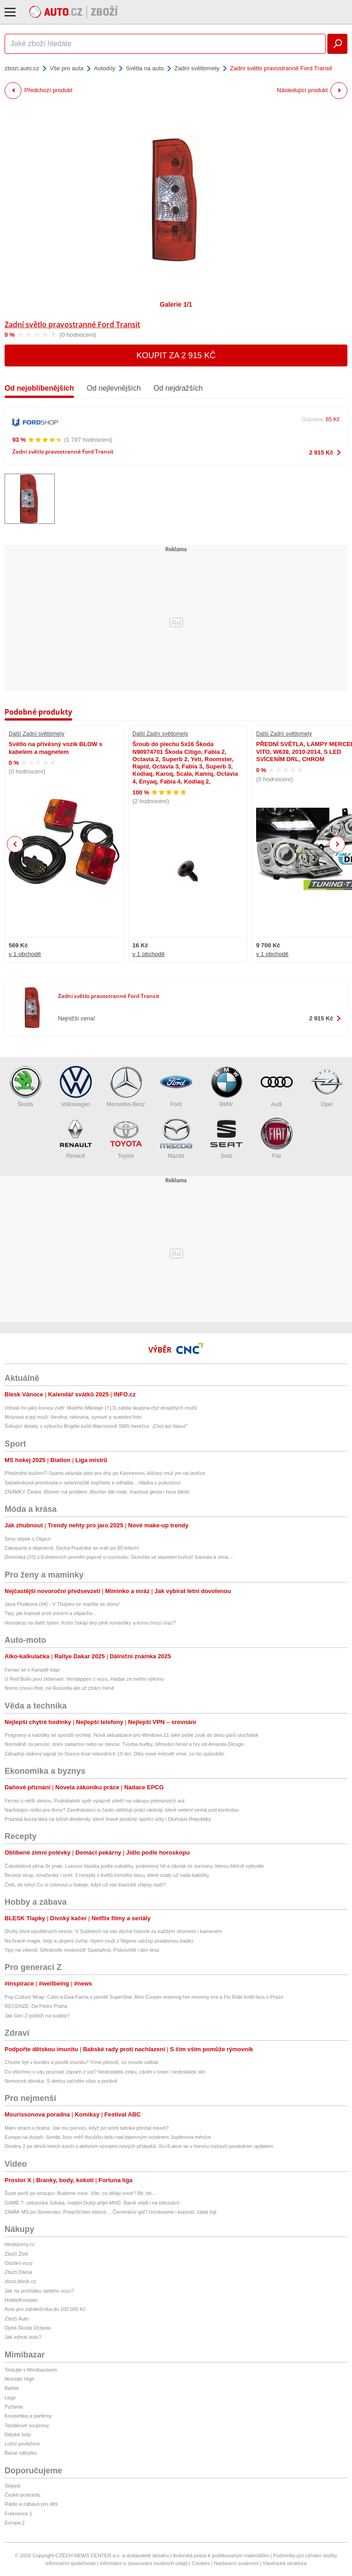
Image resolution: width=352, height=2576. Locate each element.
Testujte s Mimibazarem (31, 2369)
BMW (226, 1087)
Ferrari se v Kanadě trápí (32, 1669)
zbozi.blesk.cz (20, 2281)
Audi (277, 1087)
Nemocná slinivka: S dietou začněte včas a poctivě (61, 2081)
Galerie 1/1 (176, 304)
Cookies (201, 2563)
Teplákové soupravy (27, 2425)
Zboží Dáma (18, 2272)
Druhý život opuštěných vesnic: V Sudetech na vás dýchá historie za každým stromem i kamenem (113, 1931)
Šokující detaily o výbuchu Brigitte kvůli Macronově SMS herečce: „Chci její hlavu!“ (96, 1426)
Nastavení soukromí (236, 2563)
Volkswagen (76, 1087)
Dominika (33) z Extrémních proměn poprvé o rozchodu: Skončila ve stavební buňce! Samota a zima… (119, 1557)
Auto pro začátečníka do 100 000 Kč (45, 2309)
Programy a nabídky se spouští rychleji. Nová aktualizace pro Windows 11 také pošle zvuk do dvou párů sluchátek (131, 1735)
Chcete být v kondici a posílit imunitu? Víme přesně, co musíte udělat (81, 2062)
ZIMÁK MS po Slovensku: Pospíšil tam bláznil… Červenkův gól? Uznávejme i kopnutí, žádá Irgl (110, 2212)
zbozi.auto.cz (22, 68)
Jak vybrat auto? (23, 2337)
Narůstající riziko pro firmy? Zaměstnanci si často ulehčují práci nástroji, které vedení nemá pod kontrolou (122, 1810)
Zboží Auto (17, 2318)
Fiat (277, 1138)
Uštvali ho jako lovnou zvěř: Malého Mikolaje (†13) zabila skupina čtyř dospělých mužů (101, 1408)
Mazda (176, 1138)
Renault (76, 1138)
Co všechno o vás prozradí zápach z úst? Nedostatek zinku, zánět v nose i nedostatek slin (105, 2071)
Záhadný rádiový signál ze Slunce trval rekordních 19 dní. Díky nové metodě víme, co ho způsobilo (114, 1753)
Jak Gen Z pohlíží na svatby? (37, 2015)
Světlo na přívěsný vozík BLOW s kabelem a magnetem (55, 748)
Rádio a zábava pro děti (31, 2504)
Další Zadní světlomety (36, 734)
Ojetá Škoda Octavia (28, 2327)
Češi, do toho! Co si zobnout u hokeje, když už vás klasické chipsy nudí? (85, 1884)
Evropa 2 (15, 2522)
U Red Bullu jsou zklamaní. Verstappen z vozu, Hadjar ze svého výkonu (84, 1679)
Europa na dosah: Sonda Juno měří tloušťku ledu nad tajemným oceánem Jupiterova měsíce (108, 2137)
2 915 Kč (321, 452)
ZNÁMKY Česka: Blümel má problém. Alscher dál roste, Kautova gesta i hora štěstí (97, 1491)
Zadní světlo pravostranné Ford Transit (72, 324)
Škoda (26, 1087)
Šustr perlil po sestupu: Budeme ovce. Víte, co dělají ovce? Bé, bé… (81, 2193)
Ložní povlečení (22, 2443)
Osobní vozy (18, 2263)
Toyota (126, 1138)
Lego (10, 2397)
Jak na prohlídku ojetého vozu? (39, 2291)
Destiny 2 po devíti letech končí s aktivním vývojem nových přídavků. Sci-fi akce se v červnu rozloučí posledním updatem (139, 2146)
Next (337, 844)
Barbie (12, 2388)
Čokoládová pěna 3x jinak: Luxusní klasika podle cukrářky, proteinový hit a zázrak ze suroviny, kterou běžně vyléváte (134, 1866)
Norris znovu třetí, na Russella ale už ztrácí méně (59, 1688)
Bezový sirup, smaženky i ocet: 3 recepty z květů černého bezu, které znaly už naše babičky (107, 1875)
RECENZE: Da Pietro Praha (36, 2006)
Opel (327, 1087)
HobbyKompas (21, 2300)
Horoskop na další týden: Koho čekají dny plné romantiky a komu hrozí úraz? (90, 1622)
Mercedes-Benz (125, 1087)
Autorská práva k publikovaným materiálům (221, 2555)
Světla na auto (145, 68)
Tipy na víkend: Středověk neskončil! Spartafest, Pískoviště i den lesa (82, 1950)
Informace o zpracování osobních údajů (144, 2563)
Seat (226, 1138)
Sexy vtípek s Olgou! (28, 1538)
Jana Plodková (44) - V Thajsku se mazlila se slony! (62, 1604)
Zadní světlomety (197, 68)
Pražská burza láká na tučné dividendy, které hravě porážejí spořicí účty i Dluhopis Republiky (108, 1819)
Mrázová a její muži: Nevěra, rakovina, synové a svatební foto (73, 1417)
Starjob (13, 2485)
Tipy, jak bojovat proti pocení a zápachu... (51, 1613)
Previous (15, 844)
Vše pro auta (67, 68)
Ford (176, 1087)
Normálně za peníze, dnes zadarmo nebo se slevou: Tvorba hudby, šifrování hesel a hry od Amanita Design (124, 1744)
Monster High (19, 2379)
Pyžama (14, 2406)
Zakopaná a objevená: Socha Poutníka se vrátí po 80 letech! (72, 1548)
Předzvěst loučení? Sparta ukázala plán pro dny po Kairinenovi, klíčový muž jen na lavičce (105, 1473)
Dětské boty (18, 2434)
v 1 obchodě (25, 954)
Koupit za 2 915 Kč (176, 355)
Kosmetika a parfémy (28, 2416)
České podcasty (22, 2495)
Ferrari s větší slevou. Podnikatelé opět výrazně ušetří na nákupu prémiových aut (94, 1800)
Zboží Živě (16, 2254)
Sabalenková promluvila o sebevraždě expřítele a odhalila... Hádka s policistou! (93, 1482)
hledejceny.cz (20, 2244)
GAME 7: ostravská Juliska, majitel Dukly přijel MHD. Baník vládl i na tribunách (92, 2202)
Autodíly (105, 68)
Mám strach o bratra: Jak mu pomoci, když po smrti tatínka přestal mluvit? (86, 2128)
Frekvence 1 (18, 2513)
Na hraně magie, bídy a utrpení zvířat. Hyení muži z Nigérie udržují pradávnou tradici (99, 1941)
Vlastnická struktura (284, 2563)
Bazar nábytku (21, 2453)
